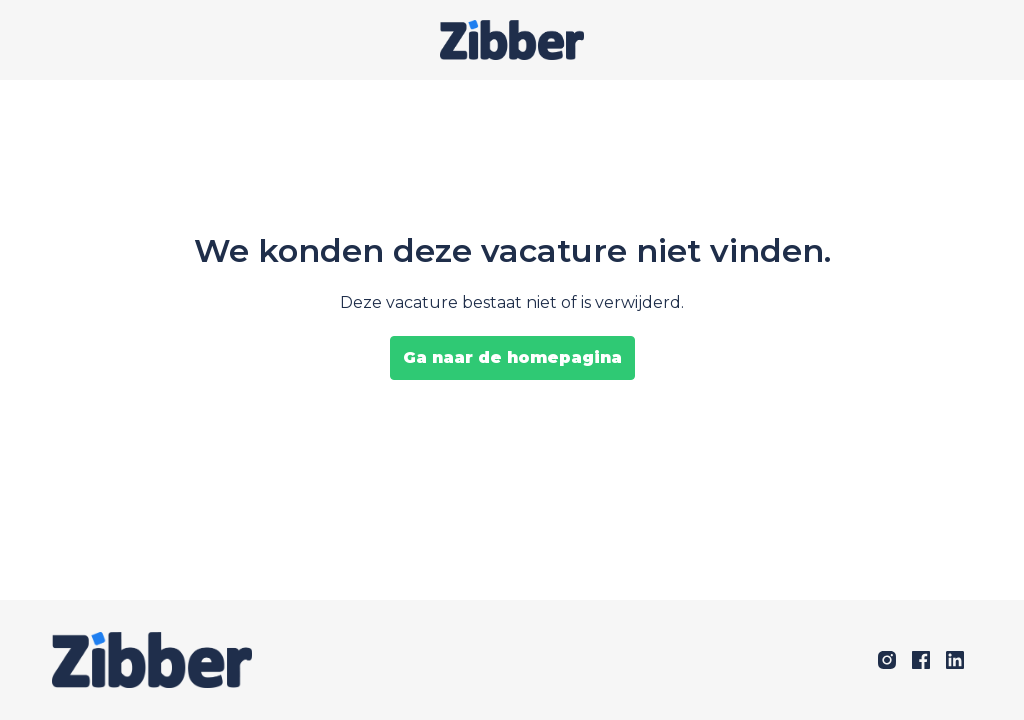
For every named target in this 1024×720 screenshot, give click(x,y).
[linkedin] (955, 660)
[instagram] (887, 660)
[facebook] (921, 660)
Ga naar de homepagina (512, 357)
